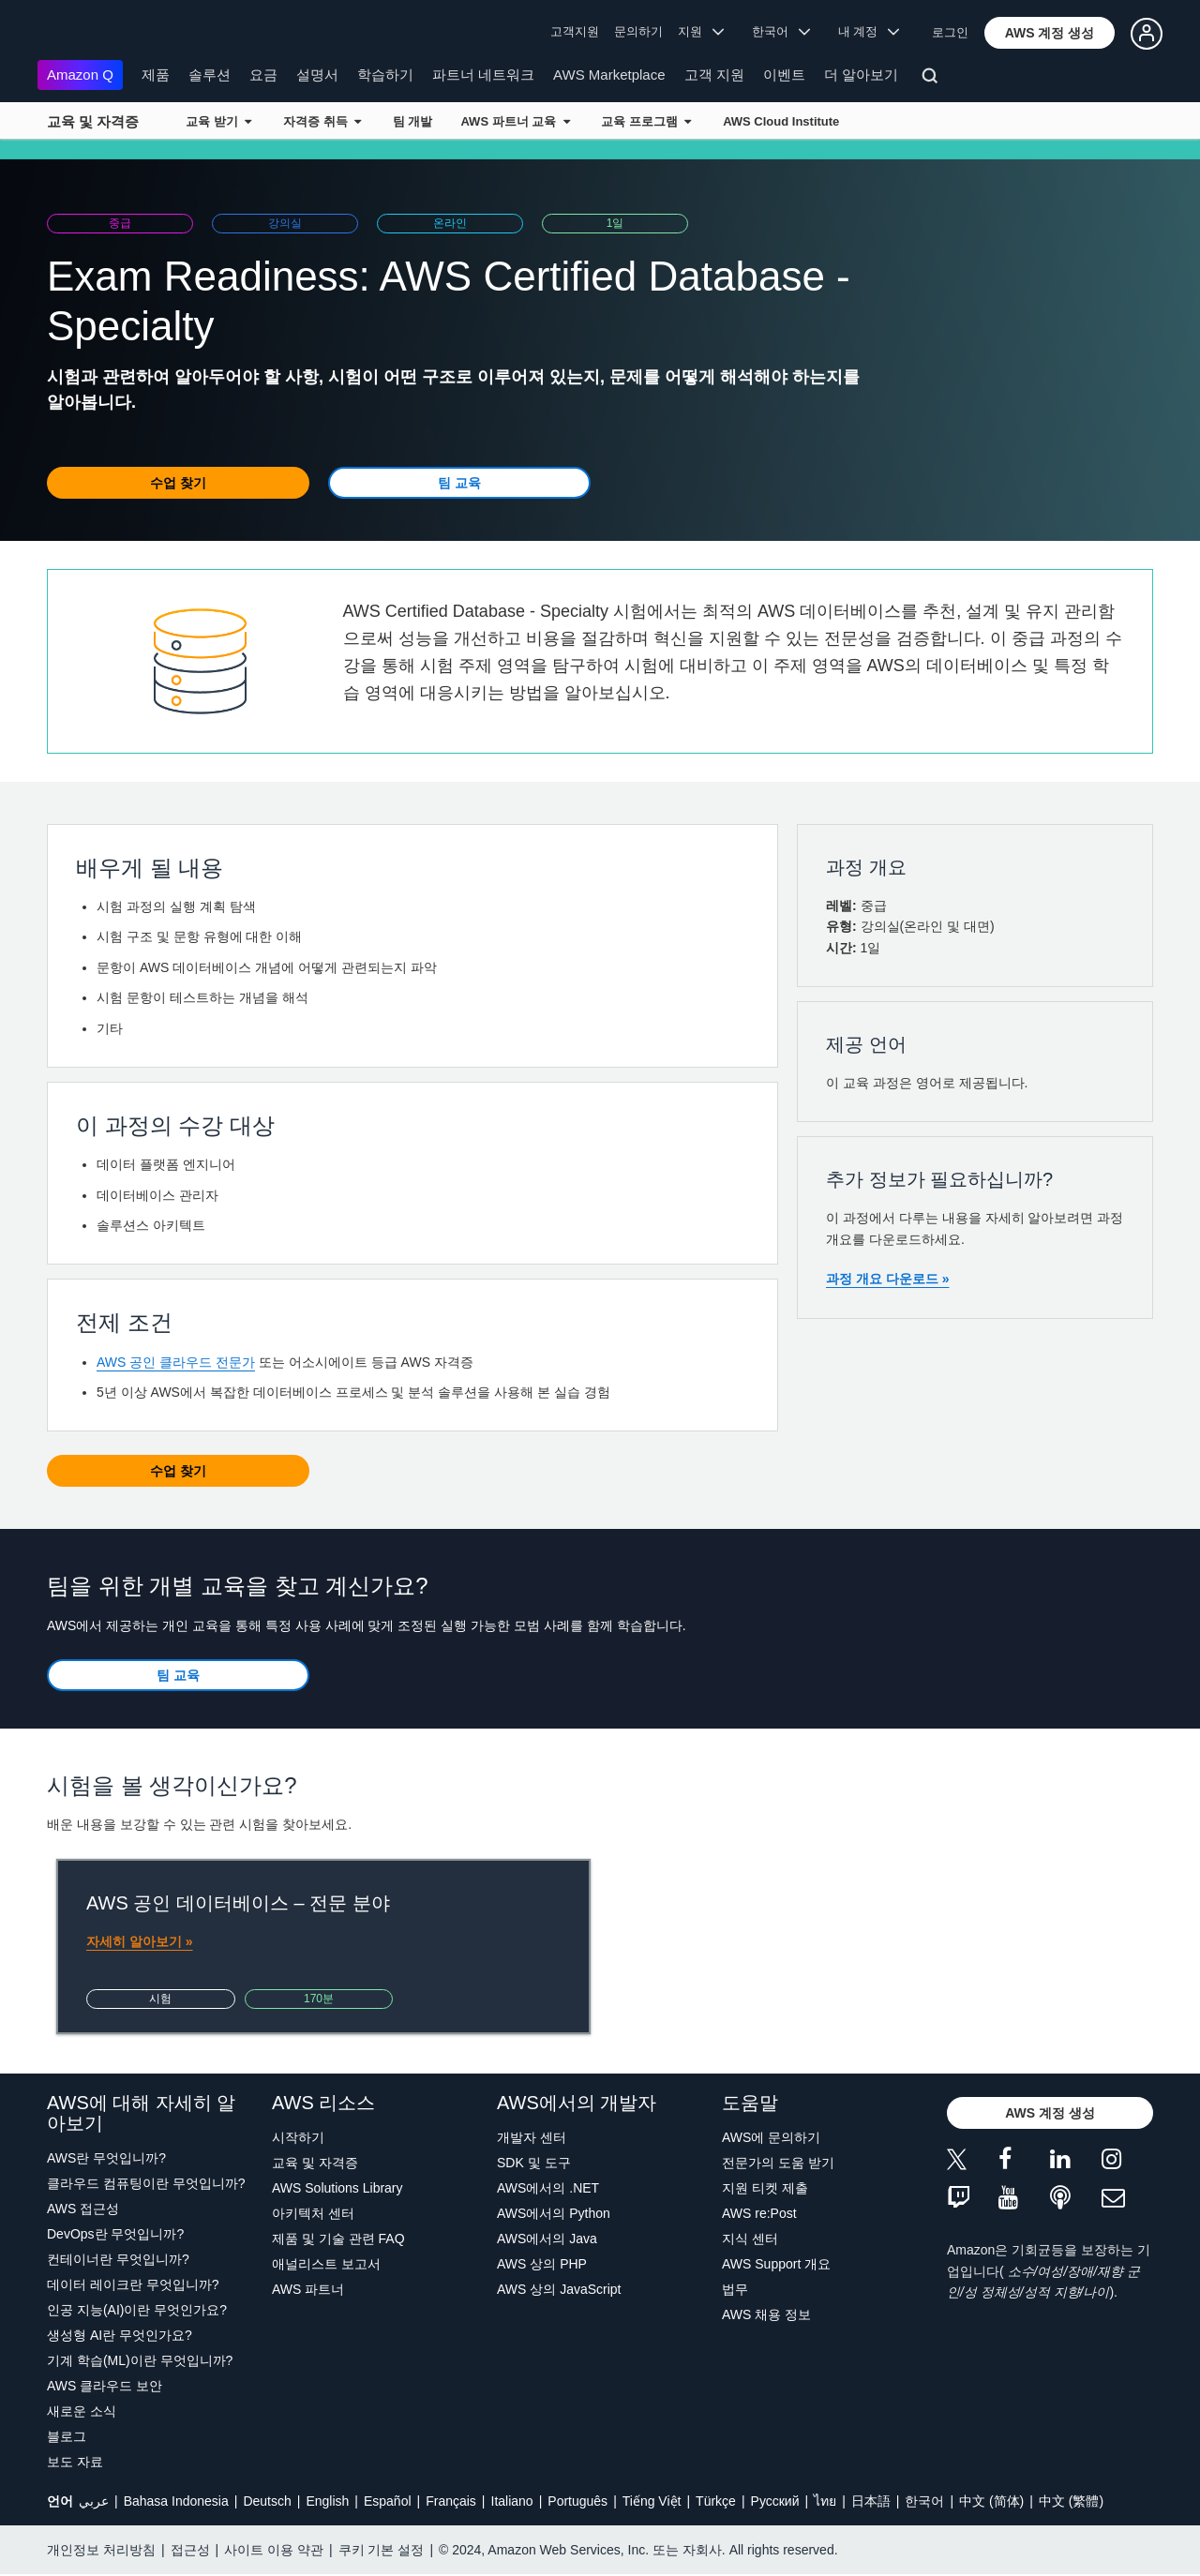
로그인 (950, 32)
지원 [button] (701, 31)
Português (578, 2501)
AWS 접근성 (83, 2208)
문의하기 (638, 31)
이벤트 (784, 74)
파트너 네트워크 (483, 74)
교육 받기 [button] (218, 121)
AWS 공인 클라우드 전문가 (176, 1362)
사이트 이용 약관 (273, 2549)
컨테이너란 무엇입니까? (118, 2259)
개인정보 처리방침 (101, 2549)
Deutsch (267, 2501)
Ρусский (775, 2501)
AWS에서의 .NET (548, 2187)
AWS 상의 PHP (542, 2263)
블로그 (66, 2436)
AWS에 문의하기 (771, 2137)
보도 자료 (75, 2461)
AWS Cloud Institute (781, 121)
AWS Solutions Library (337, 2187)
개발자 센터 (531, 2137)
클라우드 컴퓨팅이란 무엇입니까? (146, 2183)
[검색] (932, 79)
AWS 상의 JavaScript (559, 2289)
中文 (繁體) (1071, 2501)
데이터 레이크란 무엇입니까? (133, 2284)
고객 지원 (714, 74)
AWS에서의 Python (553, 2213)
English (327, 2501)
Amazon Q (80, 74)
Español (388, 2501)
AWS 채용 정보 (766, 2314)
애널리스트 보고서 (326, 2263)
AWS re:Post (759, 2213)
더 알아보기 (861, 74)
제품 (156, 74)
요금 (263, 74)
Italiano (512, 2501)
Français (451, 2501)
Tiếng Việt (652, 2501)
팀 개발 (413, 121)
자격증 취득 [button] (322, 121)
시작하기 (298, 2137)
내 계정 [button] (868, 31)
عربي (94, 2501)
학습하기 (385, 74)
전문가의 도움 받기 (778, 2162)
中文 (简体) (991, 2501)
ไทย (825, 2501)
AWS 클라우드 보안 (104, 2385)
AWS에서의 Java (547, 2238)
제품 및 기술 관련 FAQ (338, 2238)
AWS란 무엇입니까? (106, 2157)
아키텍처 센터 (313, 2213)
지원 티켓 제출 (765, 2187)
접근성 (190, 2549)
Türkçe (716, 2501)
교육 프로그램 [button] (646, 121)
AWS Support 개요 (776, 2263)
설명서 (317, 74)
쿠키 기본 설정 (381, 2549)
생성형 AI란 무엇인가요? (119, 2335)
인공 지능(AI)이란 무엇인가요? (137, 2309)
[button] (1050, 33)
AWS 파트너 (308, 2289)
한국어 (924, 2501)
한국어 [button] (781, 31)
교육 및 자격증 (93, 121)
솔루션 (209, 74)
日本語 (871, 2501)
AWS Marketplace (609, 74)
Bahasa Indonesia (176, 2501)
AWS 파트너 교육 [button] (514, 121)
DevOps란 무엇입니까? (115, 2233)
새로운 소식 (81, 2411)
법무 (735, 2289)
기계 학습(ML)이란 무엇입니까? (139, 2360)
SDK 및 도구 (534, 2162)
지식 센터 (750, 2238)
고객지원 (574, 31)
